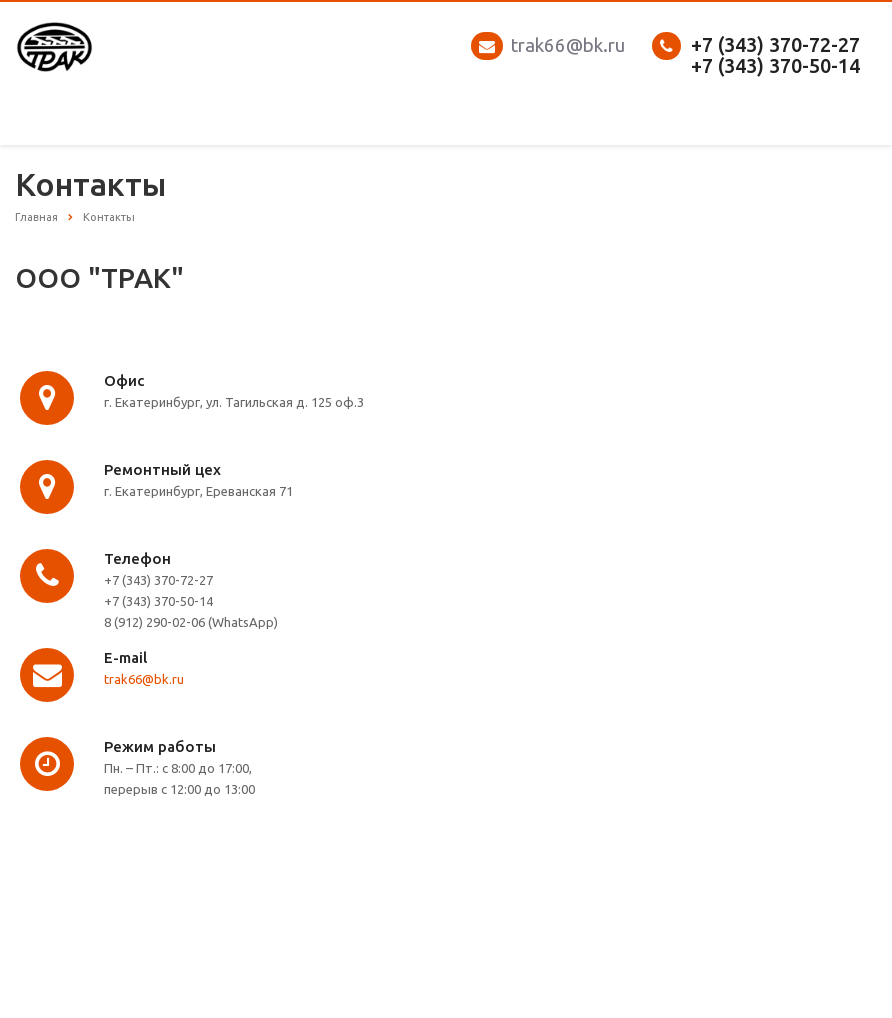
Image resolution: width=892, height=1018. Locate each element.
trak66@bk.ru (568, 45)
